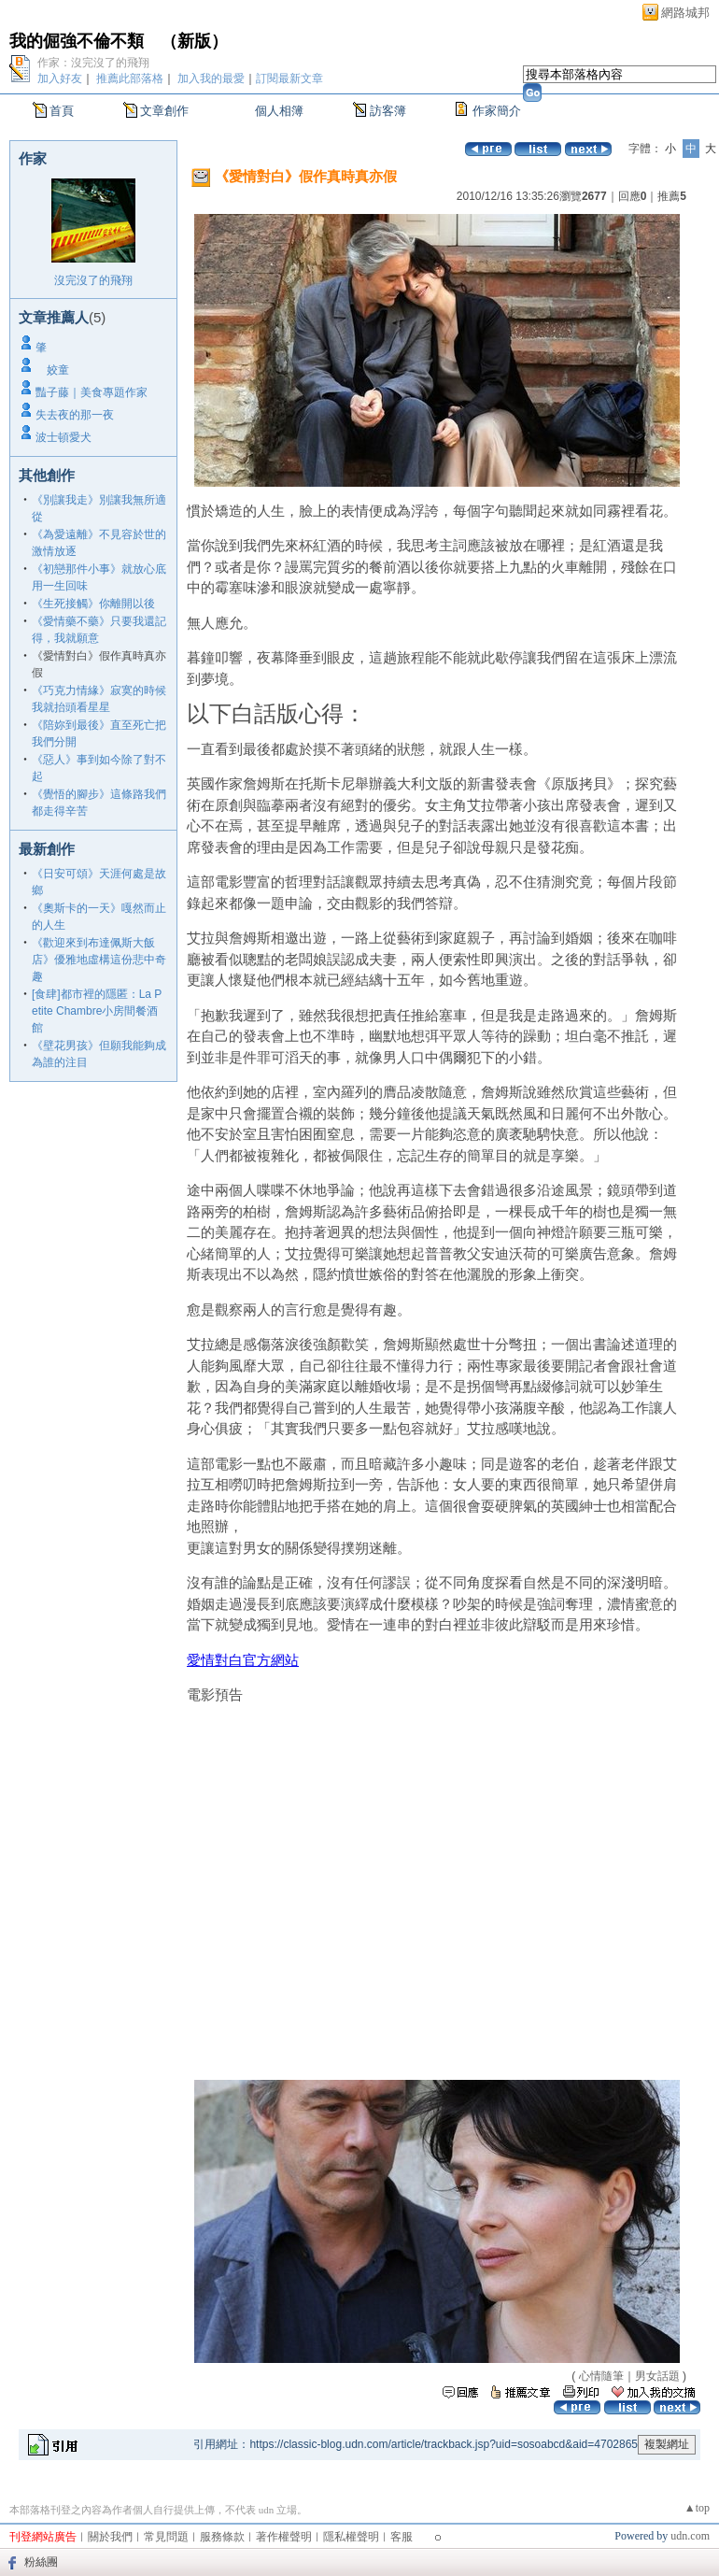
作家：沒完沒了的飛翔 (93, 62)
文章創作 (164, 111)
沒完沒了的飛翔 (93, 280)
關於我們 (110, 2536)
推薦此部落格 (129, 78)
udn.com (690, 2535)
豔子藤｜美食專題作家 (91, 392)
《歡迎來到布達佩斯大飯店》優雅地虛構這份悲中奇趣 (99, 959)
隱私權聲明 (351, 2536)
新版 (194, 41)
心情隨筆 (601, 2376)
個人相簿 (279, 111)
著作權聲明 (284, 2536)
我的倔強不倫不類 (76, 41)
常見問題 (166, 2536)
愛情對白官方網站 (243, 1660)
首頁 (61, 111)
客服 (401, 2536)
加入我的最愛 (211, 78)
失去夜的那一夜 (74, 414)
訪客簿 (388, 111)
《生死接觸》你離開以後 (93, 603)
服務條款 (222, 2536)
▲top (697, 2507)
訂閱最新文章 (289, 78)
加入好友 (59, 78)
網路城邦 (685, 13)
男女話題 (657, 2376)
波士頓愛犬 (63, 437)
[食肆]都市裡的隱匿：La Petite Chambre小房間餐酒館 (97, 1011)
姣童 (52, 370)
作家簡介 (496, 111)
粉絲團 (41, 2562)
